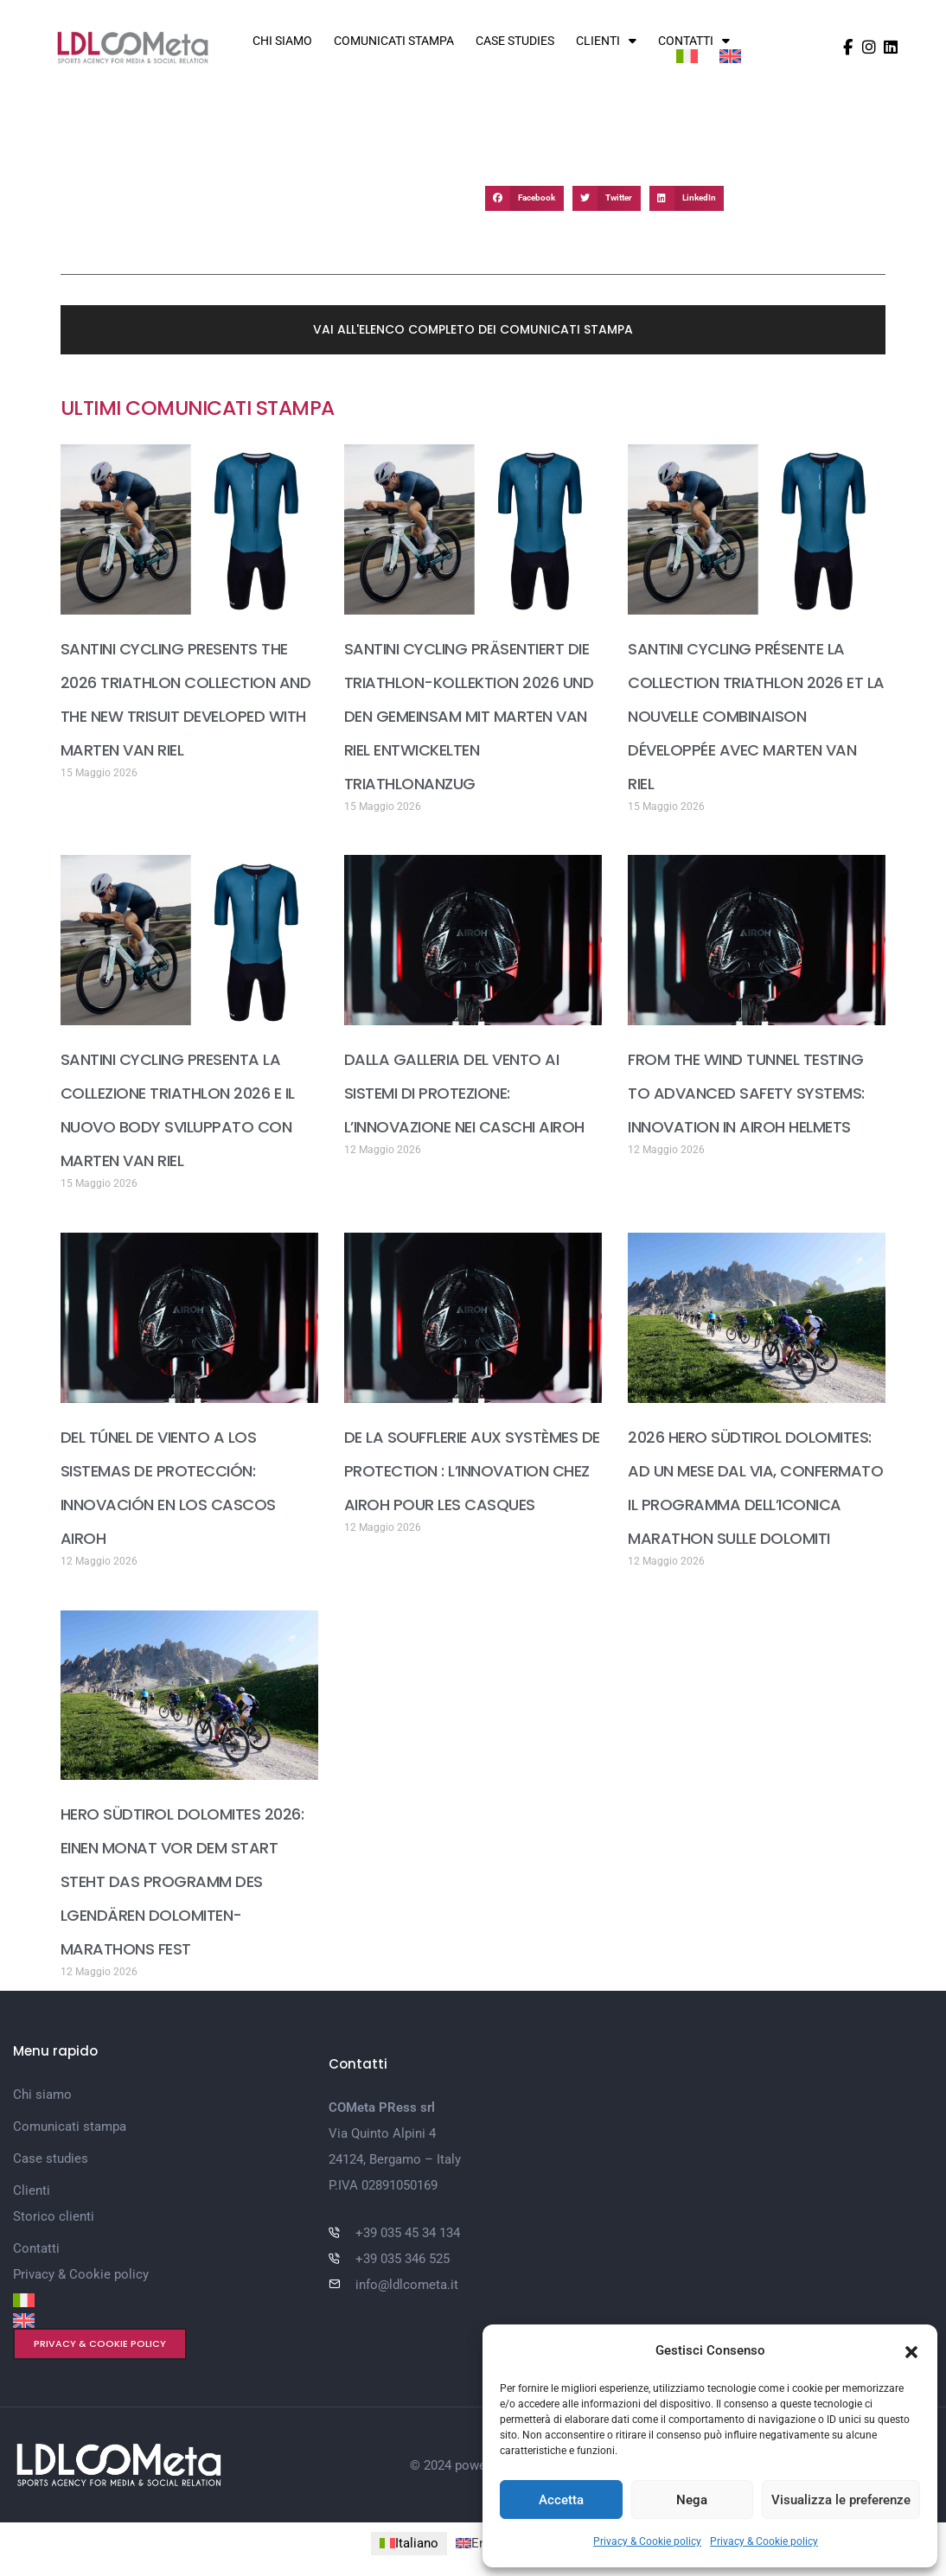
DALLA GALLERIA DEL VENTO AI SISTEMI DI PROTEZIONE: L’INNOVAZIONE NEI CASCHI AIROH (464, 1093)
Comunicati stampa (394, 41)
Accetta (561, 2500)
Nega (691, 2500)
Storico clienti (53, 2215)
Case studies (515, 41)
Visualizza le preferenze (841, 2500)
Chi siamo (282, 41)
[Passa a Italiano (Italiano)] (409, 2542)
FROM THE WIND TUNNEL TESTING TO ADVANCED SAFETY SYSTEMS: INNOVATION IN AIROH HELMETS (746, 1093)
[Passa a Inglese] (730, 56)
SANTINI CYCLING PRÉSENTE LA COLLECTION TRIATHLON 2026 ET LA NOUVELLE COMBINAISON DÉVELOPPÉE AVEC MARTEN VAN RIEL (756, 716)
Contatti (694, 40)
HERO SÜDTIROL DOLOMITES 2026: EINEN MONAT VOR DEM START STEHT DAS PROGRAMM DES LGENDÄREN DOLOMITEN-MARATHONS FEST (182, 1881)
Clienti (606, 40)
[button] (911, 2350)
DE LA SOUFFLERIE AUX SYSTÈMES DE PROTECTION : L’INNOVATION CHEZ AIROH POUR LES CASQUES (472, 1470)
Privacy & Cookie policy (647, 2541)
